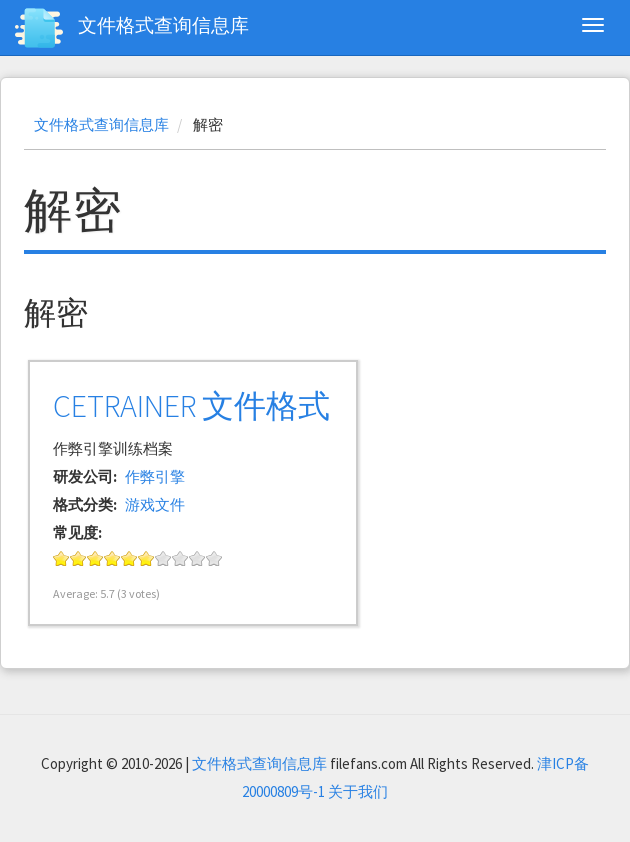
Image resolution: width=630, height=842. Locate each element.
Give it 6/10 (146, 558)
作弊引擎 (155, 476)
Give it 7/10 (163, 558)
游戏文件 (155, 504)
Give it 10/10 (214, 558)
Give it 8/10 (180, 558)
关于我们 (358, 791)
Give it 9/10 (197, 558)
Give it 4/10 (112, 558)
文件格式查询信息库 (163, 25)
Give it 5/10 (129, 558)
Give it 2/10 (78, 558)
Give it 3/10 (95, 558)
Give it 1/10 (61, 558)
